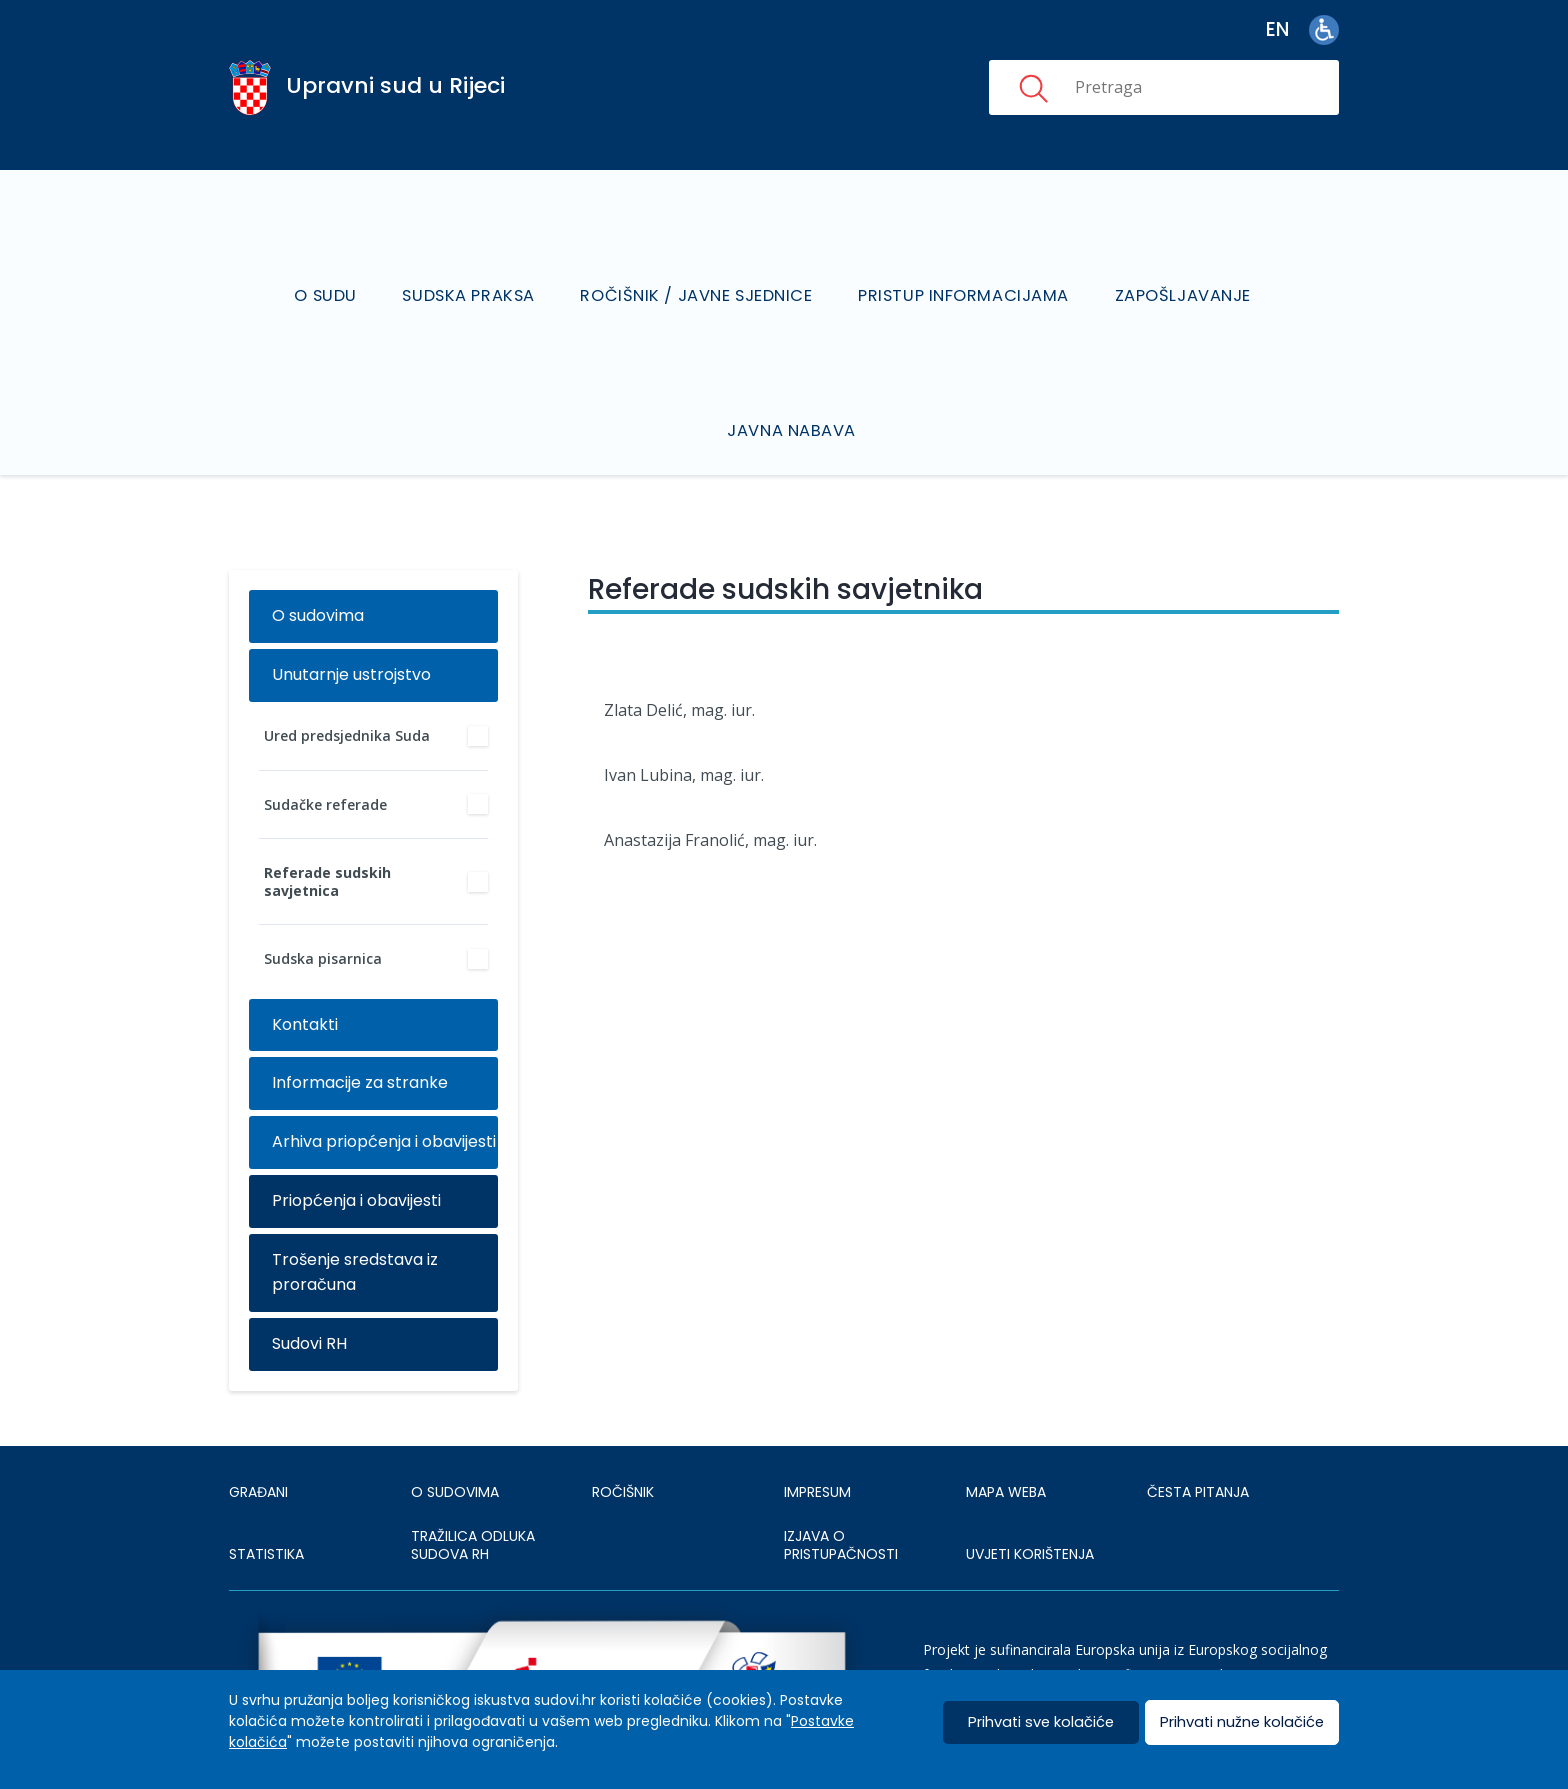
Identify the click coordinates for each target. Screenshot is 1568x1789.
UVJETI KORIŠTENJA (1030, 1501)
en (1277, 29)
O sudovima (318, 563)
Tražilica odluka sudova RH (473, 1493)
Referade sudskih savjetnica (327, 829)
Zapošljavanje (1180, 269)
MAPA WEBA (1006, 1439)
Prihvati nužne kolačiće (1241, 1722)
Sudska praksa (473, 269)
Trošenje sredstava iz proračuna (355, 1220)
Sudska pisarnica (323, 906)
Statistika (266, 1501)
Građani (258, 1439)
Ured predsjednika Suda (347, 683)
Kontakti (305, 971)
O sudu (331, 269)
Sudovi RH (309, 1291)
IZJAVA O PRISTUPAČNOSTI (841, 1493)
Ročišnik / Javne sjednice (698, 269)
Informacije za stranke (360, 1030)
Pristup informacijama (963, 269)
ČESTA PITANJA (1198, 1439)
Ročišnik (623, 1439)
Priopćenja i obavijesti (356, 1148)
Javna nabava (793, 378)
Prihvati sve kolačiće (1041, 1722)
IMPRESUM (817, 1439)
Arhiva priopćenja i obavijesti (384, 1089)
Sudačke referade (325, 751)
